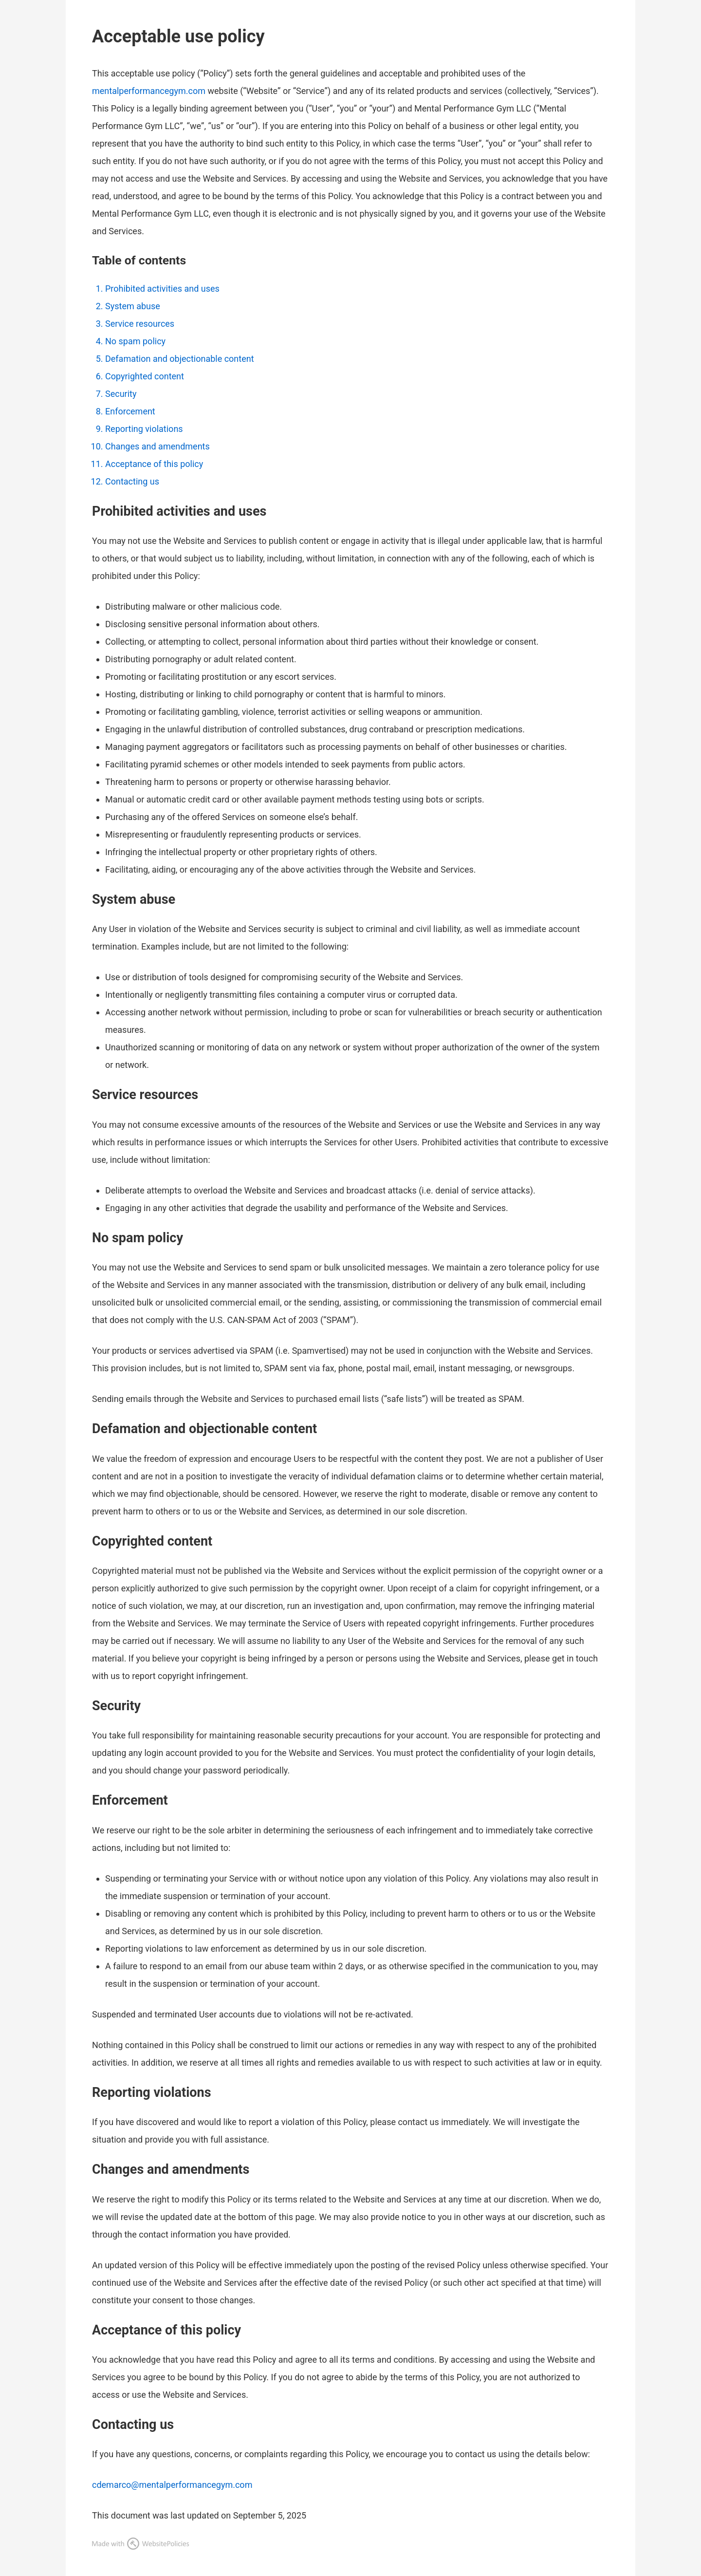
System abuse (132, 306)
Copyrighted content (144, 376)
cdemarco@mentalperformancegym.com (172, 2485)
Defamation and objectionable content (179, 359)
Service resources (139, 323)
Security (120, 394)
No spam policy (135, 341)
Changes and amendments (157, 446)
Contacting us (132, 481)
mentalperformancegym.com (148, 91)
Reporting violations (144, 429)
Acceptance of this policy (154, 464)
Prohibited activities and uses (162, 288)
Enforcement (130, 411)
